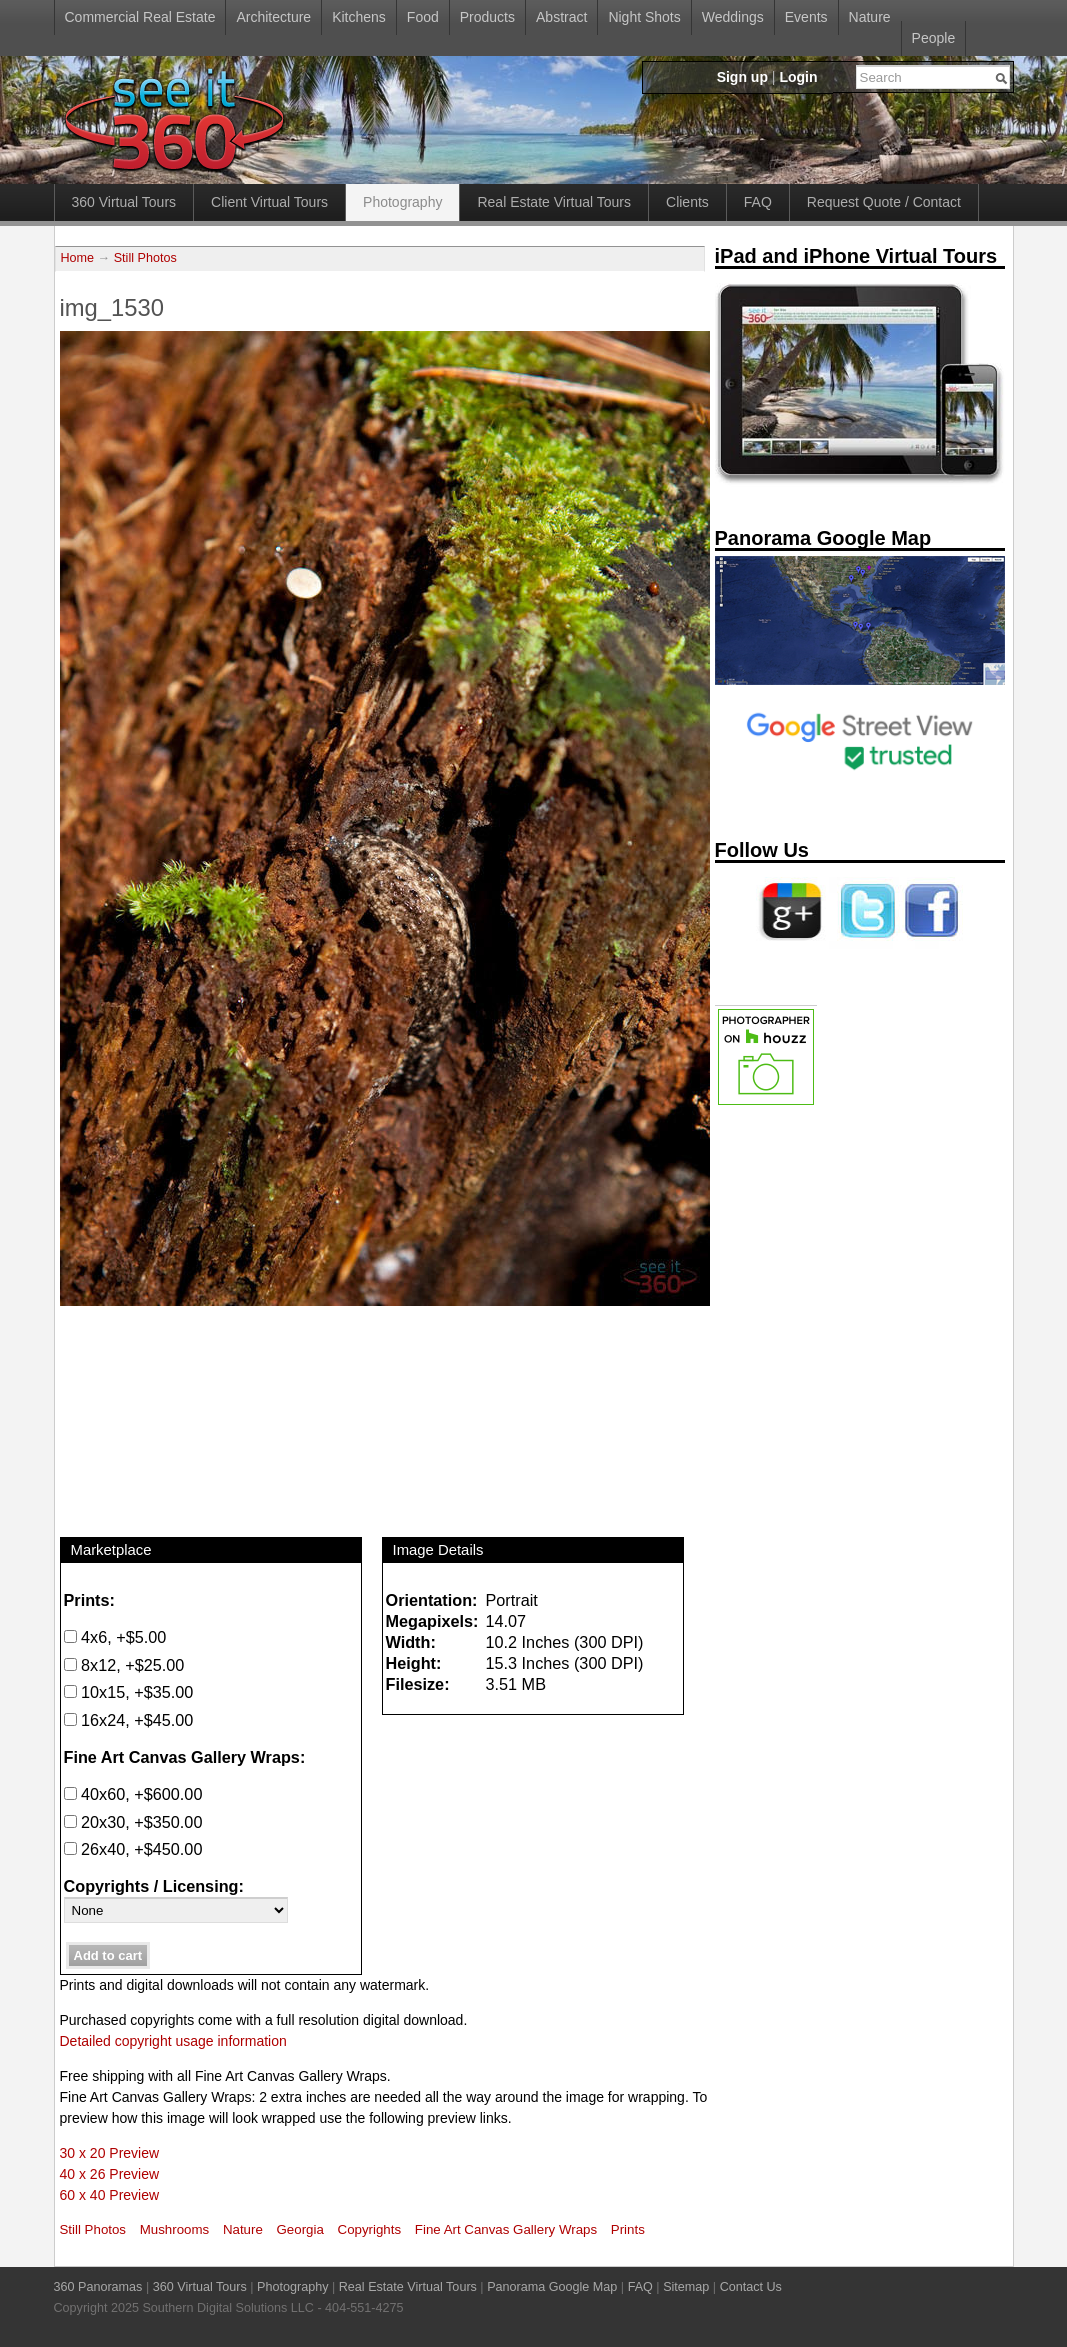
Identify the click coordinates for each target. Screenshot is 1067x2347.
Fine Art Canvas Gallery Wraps (506, 2229)
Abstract (561, 17)
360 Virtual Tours (124, 202)
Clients (687, 202)
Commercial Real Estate (140, 17)
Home (78, 258)
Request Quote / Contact (884, 202)
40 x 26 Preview (110, 2174)
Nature (870, 17)
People (934, 38)
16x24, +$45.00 (129, 1720)
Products (487, 17)
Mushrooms (174, 2229)
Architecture (273, 17)
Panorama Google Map (552, 2287)
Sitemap (686, 2287)
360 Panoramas (98, 2287)
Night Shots (644, 17)
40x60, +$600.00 (133, 1794)
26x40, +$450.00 (133, 1849)
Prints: (89, 1600)
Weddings (733, 17)
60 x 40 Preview (110, 2195)
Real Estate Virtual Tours (554, 202)
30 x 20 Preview (110, 2153)
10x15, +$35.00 (129, 1692)
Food (423, 17)
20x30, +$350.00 (133, 1822)
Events (806, 17)
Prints (628, 2229)
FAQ (758, 202)
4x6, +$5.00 (115, 1637)
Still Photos (145, 258)
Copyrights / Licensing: (154, 1886)
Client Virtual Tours (269, 202)
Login (798, 77)
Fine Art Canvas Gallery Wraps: (185, 1757)
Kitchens (359, 17)
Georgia (300, 2229)
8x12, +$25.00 (124, 1665)
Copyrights (370, 2229)
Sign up (742, 77)
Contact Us (751, 2287)
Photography (402, 202)
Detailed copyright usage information (173, 2041)
